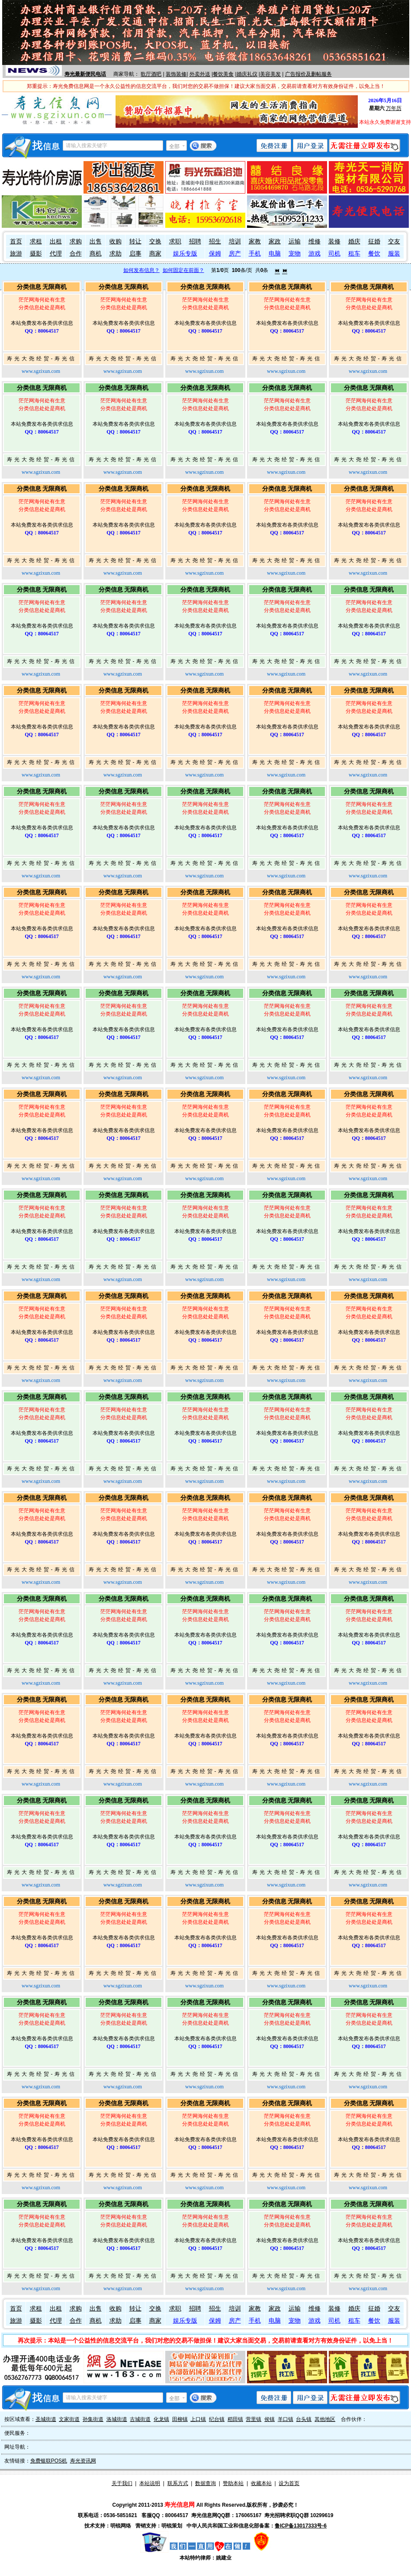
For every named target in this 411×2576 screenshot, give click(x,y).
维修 (314, 241)
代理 (56, 253)
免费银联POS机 (48, 2461)
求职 (175, 241)
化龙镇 (161, 2419)
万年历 (393, 108)
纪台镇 (217, 2419)
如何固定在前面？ (183, 270)
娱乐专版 (185, 253)
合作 (76, 253)
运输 (295, 241)
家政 (275, 241)
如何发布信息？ (141, 270)
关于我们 (122, 2483)
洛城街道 (116, 2419)
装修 (334, 241)
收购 (115, 241)
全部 (174, 146)
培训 (235, 241)
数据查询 (205, 2483)
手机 (255, 253)
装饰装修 (176, 74)
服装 (394, 253)
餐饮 (374, 253)
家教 (255, 241)
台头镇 (303, 2419)
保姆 (215, 253)
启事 (135, 253)
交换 (155, 241)
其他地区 (325, 2419)
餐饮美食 (223, 74)
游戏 (314, 253)
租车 (354, 253)
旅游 (16, 253)
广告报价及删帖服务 (308, 74)
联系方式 (177, 2483)
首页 (16, 241)
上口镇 (198, 2419)
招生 (215, 241)
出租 (56, 241)
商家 (155, 253)
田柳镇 (180, 2419)
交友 (394, 241)
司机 (334, 253)
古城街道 (140, 2419)
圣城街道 (45, 2419)
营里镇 (253, 2419)
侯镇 (269, 2419)
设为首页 (289, 2483)
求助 (115, 253)
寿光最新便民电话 (85, 74)
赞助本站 (233, 2483)
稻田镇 (235, 2419)
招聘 (195, 241)
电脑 (275, 253)
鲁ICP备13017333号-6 (301, 2526)
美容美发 (270, 74)
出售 (96, 241)
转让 (135, 241)
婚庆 (354, 241)
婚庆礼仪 (247, 74)
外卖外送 (199, 74)
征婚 (374, 241)
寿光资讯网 (83, 2461)
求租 (36, 241)
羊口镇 (285, 2419)
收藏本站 (261, 2483)
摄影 (36, 253)
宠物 (295, 253)
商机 (96, 253)
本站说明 (149, 2483)
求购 (76, 241)
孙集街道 (93, 2419)
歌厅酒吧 (151, 74)
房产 (235, 253)
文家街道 (69, 2419)
